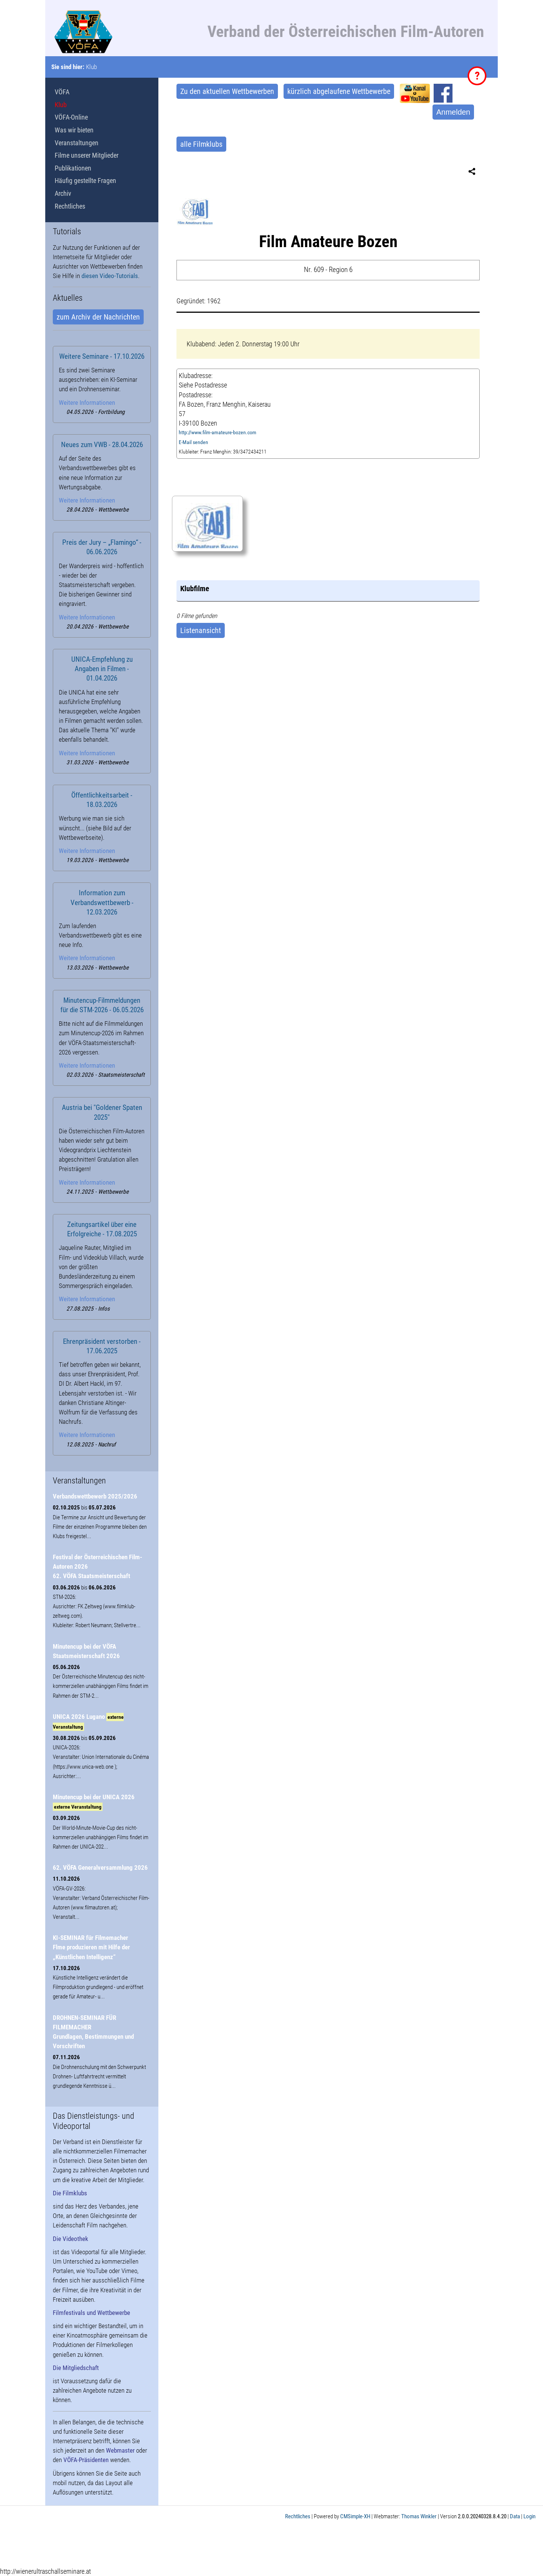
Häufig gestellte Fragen (85, 180)
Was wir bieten (74, 130)
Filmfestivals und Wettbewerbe (91, 2312)
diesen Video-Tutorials (109, 276)
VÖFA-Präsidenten (86, 2460)
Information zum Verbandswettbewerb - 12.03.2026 (102, 902)
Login (529, 2516)
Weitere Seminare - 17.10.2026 (101, 356)
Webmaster (120, 2450)
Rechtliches (70, 206)
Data (515, 2516)
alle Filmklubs (201, 144)
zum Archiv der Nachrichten (98, 316)
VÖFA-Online (71, 117)
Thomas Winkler (419, 2516)
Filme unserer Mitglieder (86, 155)
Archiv (63, 193)
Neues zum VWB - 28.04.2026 (102, 445)
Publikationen (73, 168)
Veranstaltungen (76, 143)
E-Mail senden (193, 442)
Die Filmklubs (70, 2193)
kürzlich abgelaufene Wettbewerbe (338, 91)
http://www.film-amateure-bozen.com (217, 432)
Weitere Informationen (87, 402)
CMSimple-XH (355, 2516)
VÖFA (62, 92)
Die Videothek (70, 2238)
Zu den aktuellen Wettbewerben (227, 91)
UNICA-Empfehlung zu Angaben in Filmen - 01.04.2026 (102, 668)
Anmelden (453, 112)
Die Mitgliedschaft (76, 2368)
